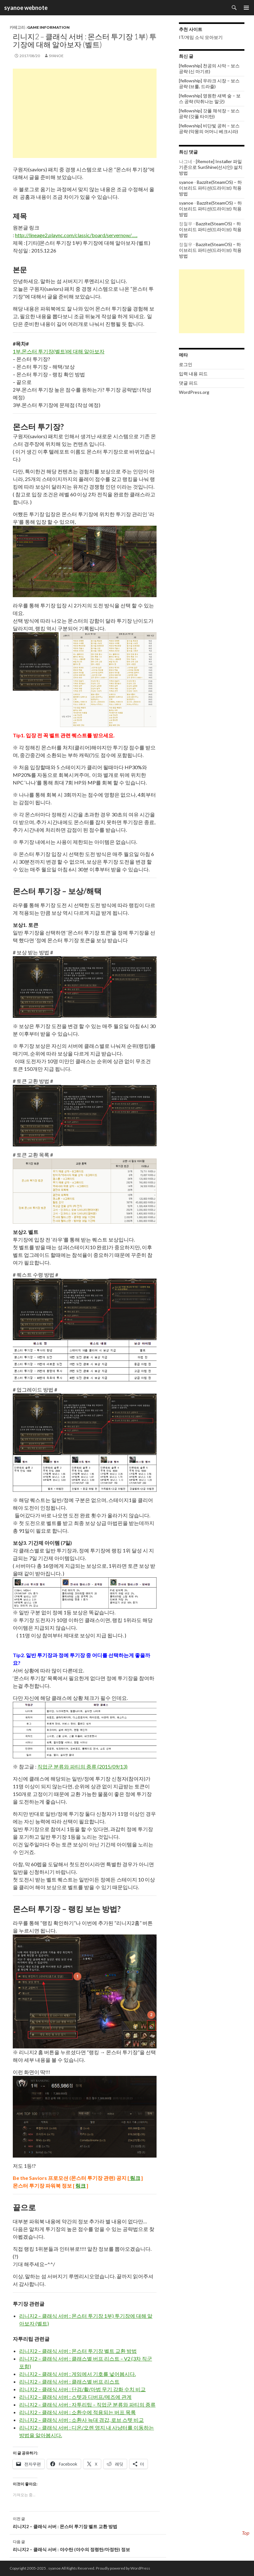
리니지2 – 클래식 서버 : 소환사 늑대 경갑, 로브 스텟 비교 (81, 2420)
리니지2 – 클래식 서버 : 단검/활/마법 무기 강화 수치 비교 (82, 2389)
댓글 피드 (188, 383)
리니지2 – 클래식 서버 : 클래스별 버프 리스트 (69, 2381)
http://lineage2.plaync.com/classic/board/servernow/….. (76, 235)
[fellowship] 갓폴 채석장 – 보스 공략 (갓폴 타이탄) (209, 113)
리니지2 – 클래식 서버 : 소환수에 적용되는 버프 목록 (77, 2412)
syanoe (56, 55)
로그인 (185, 364)
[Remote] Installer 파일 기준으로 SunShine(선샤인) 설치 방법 (210, 167)
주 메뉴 (246, 7)
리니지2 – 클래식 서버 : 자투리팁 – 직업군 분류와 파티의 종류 (87, 2404)
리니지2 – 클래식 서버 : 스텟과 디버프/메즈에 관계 (75, 2397)
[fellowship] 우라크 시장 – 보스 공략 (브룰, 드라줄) (209, 83)
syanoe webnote (25, 7)
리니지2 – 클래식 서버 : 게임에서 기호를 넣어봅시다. (77, 2374)
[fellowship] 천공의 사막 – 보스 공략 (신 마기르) (209, 68)
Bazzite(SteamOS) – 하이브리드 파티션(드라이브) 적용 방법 (210, 187)
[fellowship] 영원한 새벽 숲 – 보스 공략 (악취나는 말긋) (210, 98)
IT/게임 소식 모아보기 (201, 37)
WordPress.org (194, 392)
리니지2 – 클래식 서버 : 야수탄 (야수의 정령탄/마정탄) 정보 (88, 2545)
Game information (48, 27)
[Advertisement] (85, 113)
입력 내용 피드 (193, 373)
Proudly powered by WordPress (123, 2568)
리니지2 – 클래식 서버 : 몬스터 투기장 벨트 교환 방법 (78, 2351)
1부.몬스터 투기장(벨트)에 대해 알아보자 (58, 351)
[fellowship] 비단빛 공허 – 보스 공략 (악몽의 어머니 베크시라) (209, 128)
